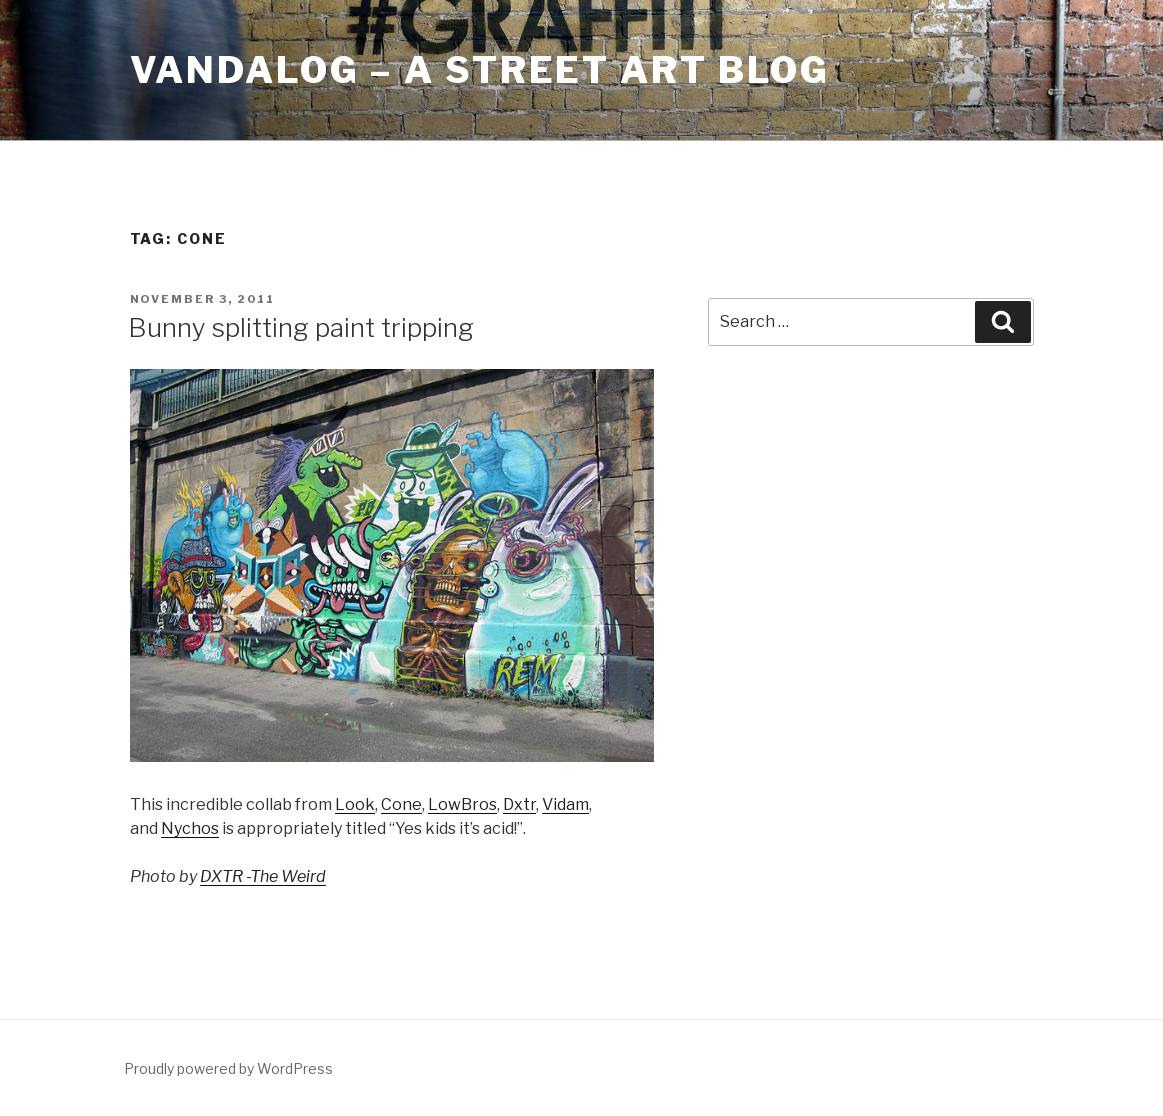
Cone (401, 804)
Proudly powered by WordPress (228, 1068)
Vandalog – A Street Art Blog (480, 70)
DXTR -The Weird (263, 876)
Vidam (565, 804)
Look (355, 804)
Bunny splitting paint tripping (301, 327)
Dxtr (519, 804)
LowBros (462, 804)
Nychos (190, 828)
